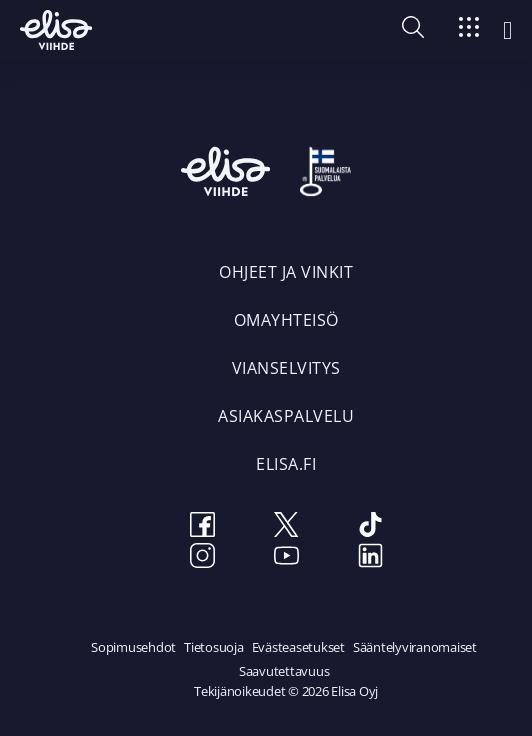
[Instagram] (202, 558)
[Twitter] (286, 527)
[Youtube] (286, 558)
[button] (413, 32)
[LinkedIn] (370, 558)
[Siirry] (469, 30)
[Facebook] (202, 527)
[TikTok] (370, 527)
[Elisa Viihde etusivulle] (56, 30)
